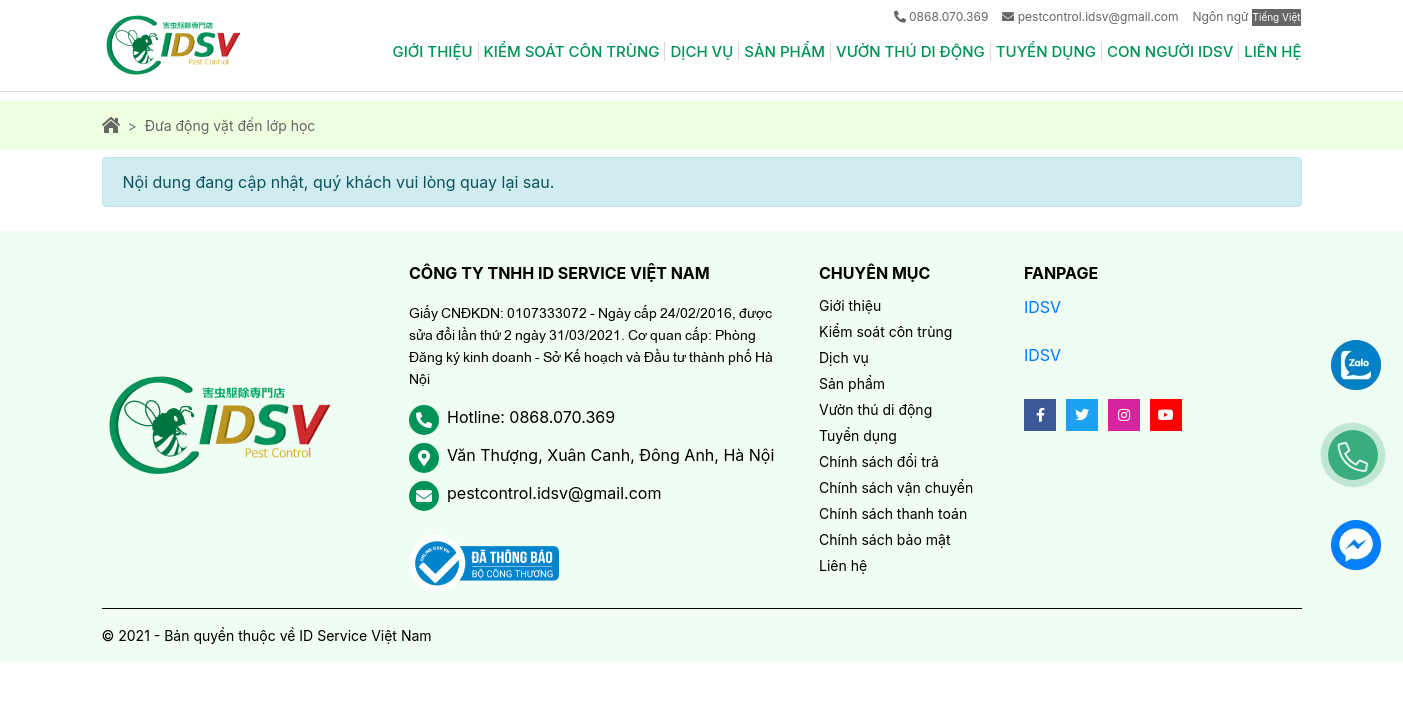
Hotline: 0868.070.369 (531, 417)
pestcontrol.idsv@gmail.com (1098, 16)
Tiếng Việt (1277, 17)
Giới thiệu (432, 51)
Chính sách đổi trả (879, 461)
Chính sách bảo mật (884, 539)
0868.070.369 (948, 16)
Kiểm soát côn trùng (572, 51)
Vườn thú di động (910, 51)
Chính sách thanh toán (893, 513)
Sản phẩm (784, 51)
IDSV (1042, 307)
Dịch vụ (701, 51)
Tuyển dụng (1046, 51)
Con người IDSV (1170, 51)
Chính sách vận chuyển (896, 487)
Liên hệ (1272, 51)
